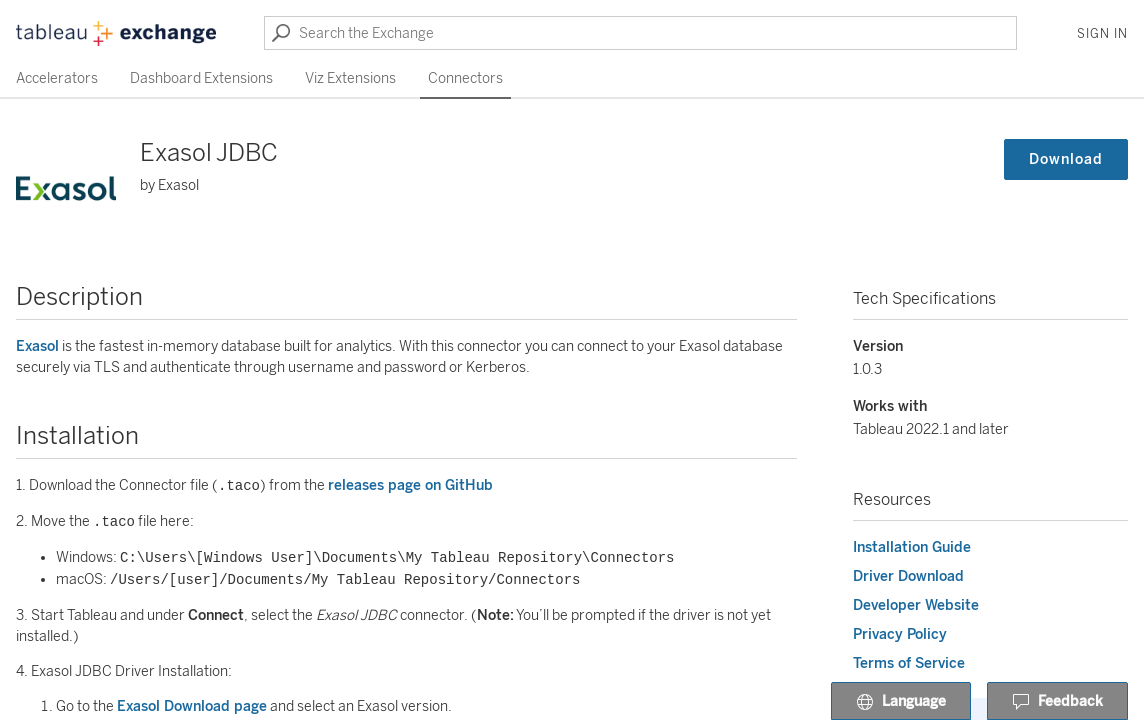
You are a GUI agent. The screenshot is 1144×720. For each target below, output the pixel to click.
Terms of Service (909, 663)
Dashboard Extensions (201, 78)
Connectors (465, 78)
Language (901, 702)
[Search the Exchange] (640, 33)
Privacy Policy (900, 634)
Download (1066, 159)
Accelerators (57, 78)
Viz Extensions (350, 78)
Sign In (1102, 34)
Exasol (37, 346)
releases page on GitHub (410, 486)
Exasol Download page (192, 706)
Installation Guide (912, 547)
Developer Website (916, 605)
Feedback (1057, 702)
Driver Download (908, 576)
